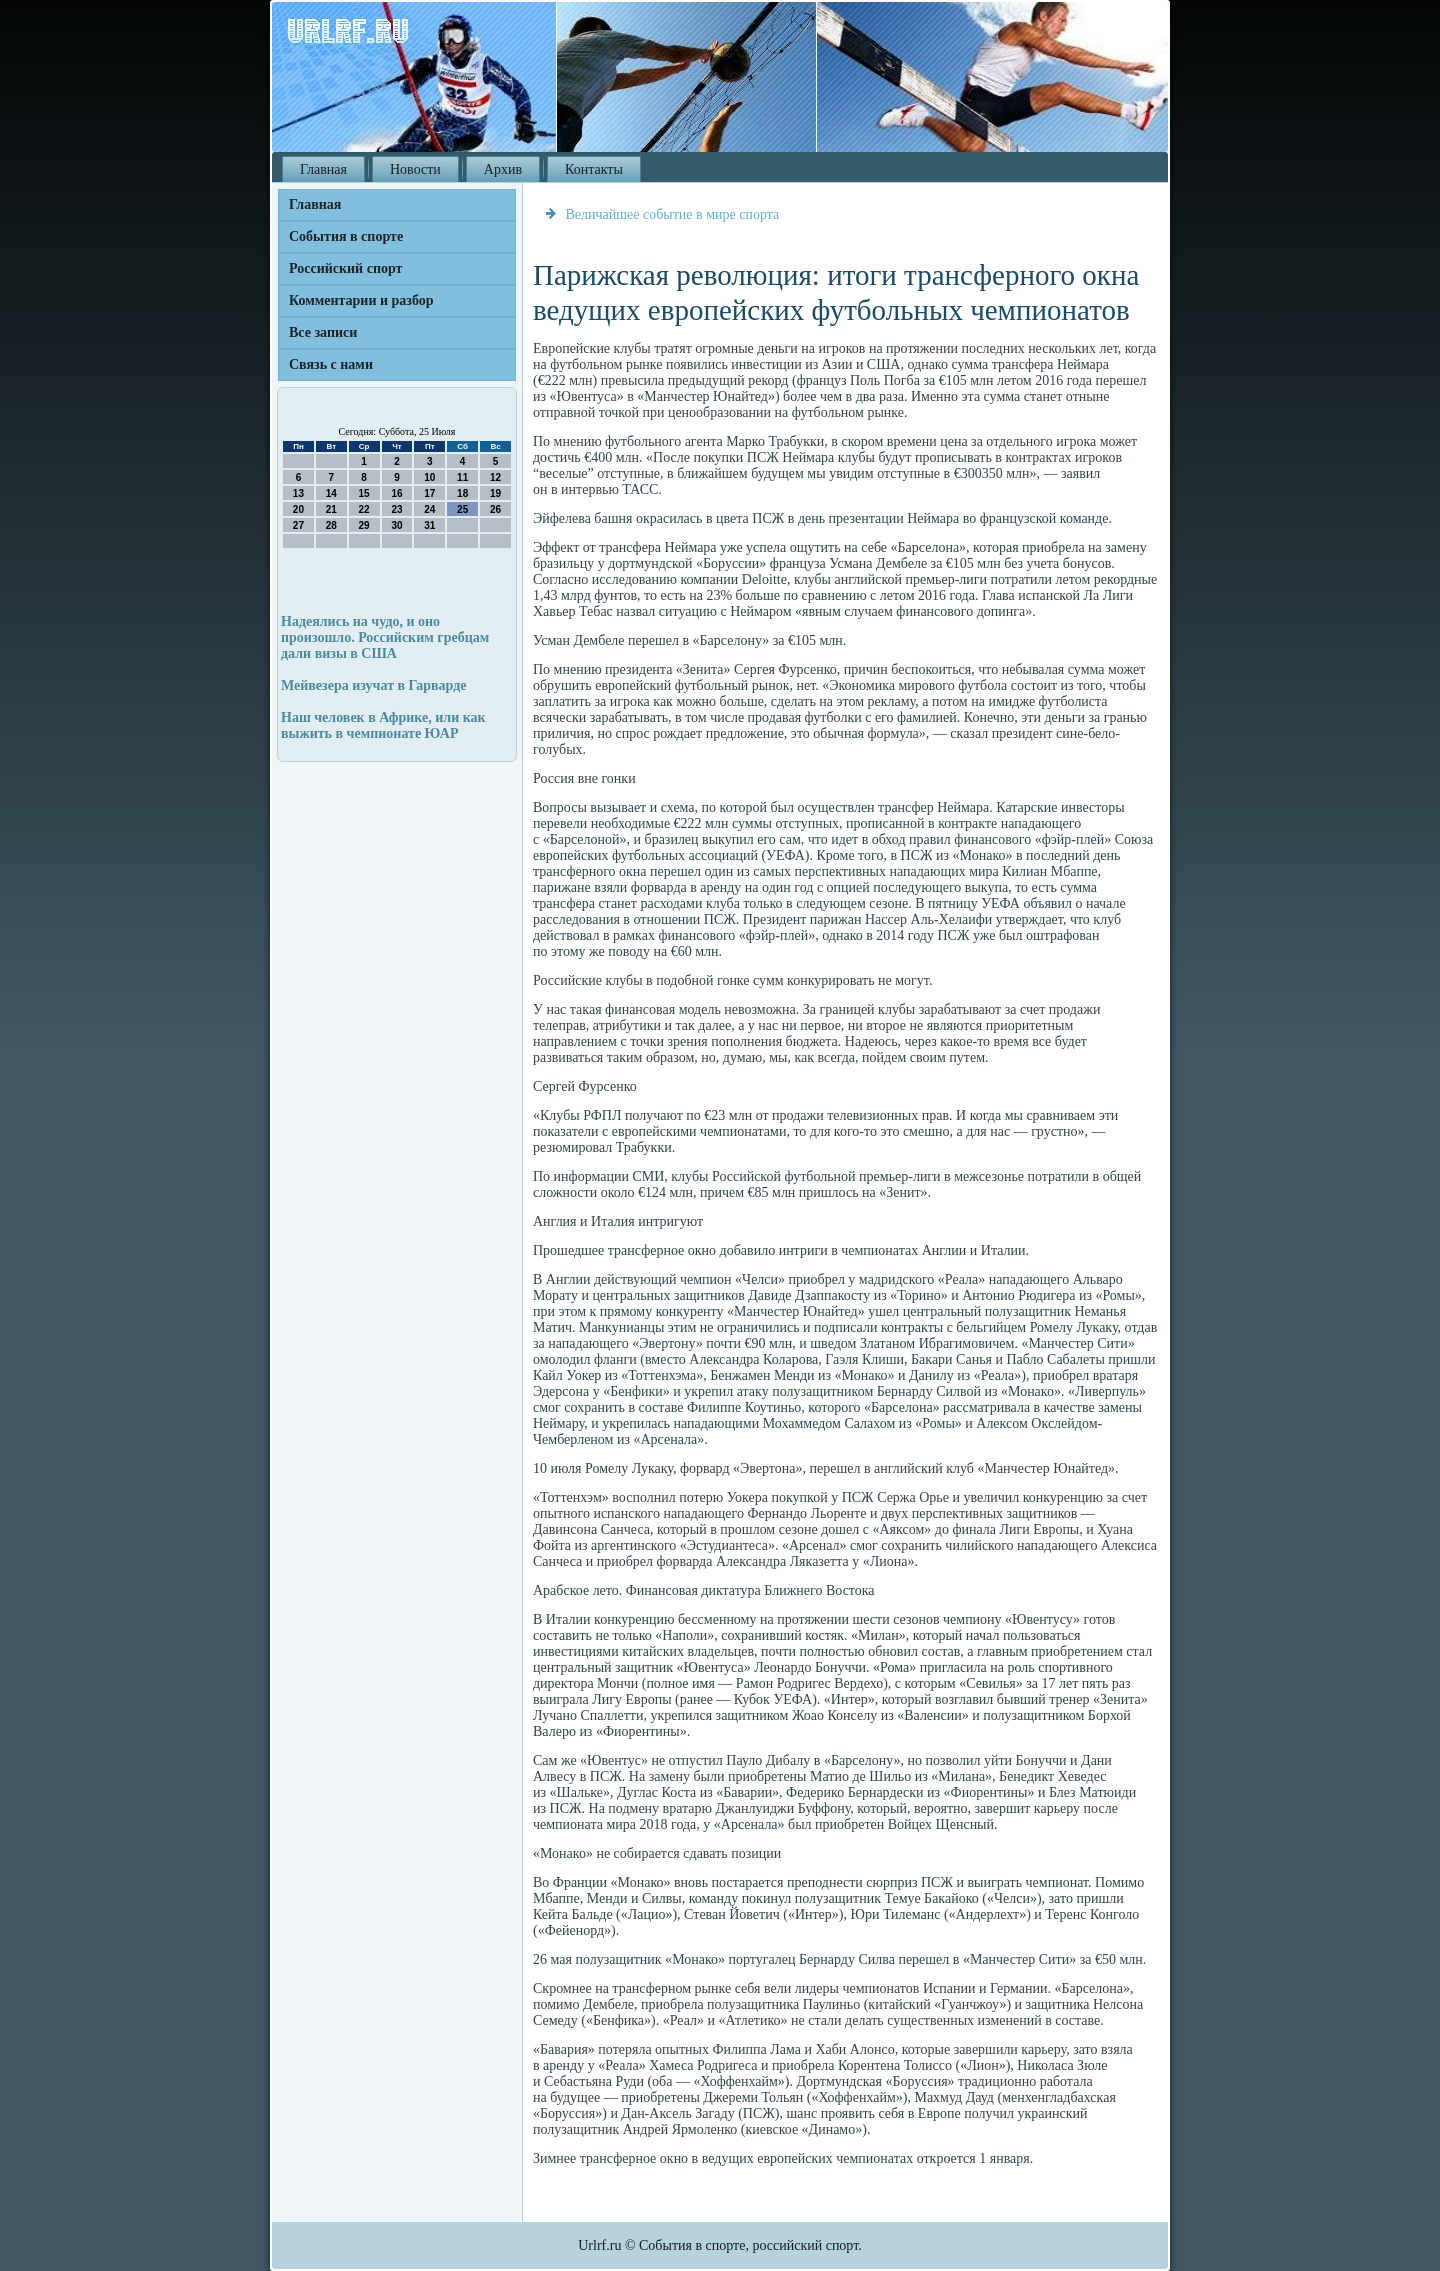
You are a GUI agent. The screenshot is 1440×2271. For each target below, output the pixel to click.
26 (495, 509)
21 (331, 509)
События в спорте (346, 236)
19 (495, 493)
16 (396, 493)
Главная (323, 169)
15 (364, 493)
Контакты (594, 169)
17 (429, 493)
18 (462, 493)
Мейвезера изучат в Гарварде (374, 685)
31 (429, 525)
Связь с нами (331, 364)
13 (298, 493)
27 (298, 525)
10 (429, 477)
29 (364, 525)
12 (495, 477)
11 (462, 477)
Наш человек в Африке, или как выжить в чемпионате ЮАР (383, 725)
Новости (415, 169)
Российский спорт (345, 268)
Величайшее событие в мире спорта (673, 214)
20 (298, 509)
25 (462, 509)
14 (331, 493)
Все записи (323, 332)
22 (364, 509)
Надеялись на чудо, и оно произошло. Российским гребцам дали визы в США (385, 637)
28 (331, 525)
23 (396, 509)
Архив (503, 169)
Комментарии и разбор (361, 300)
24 (429, 509)
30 (396, 525)
